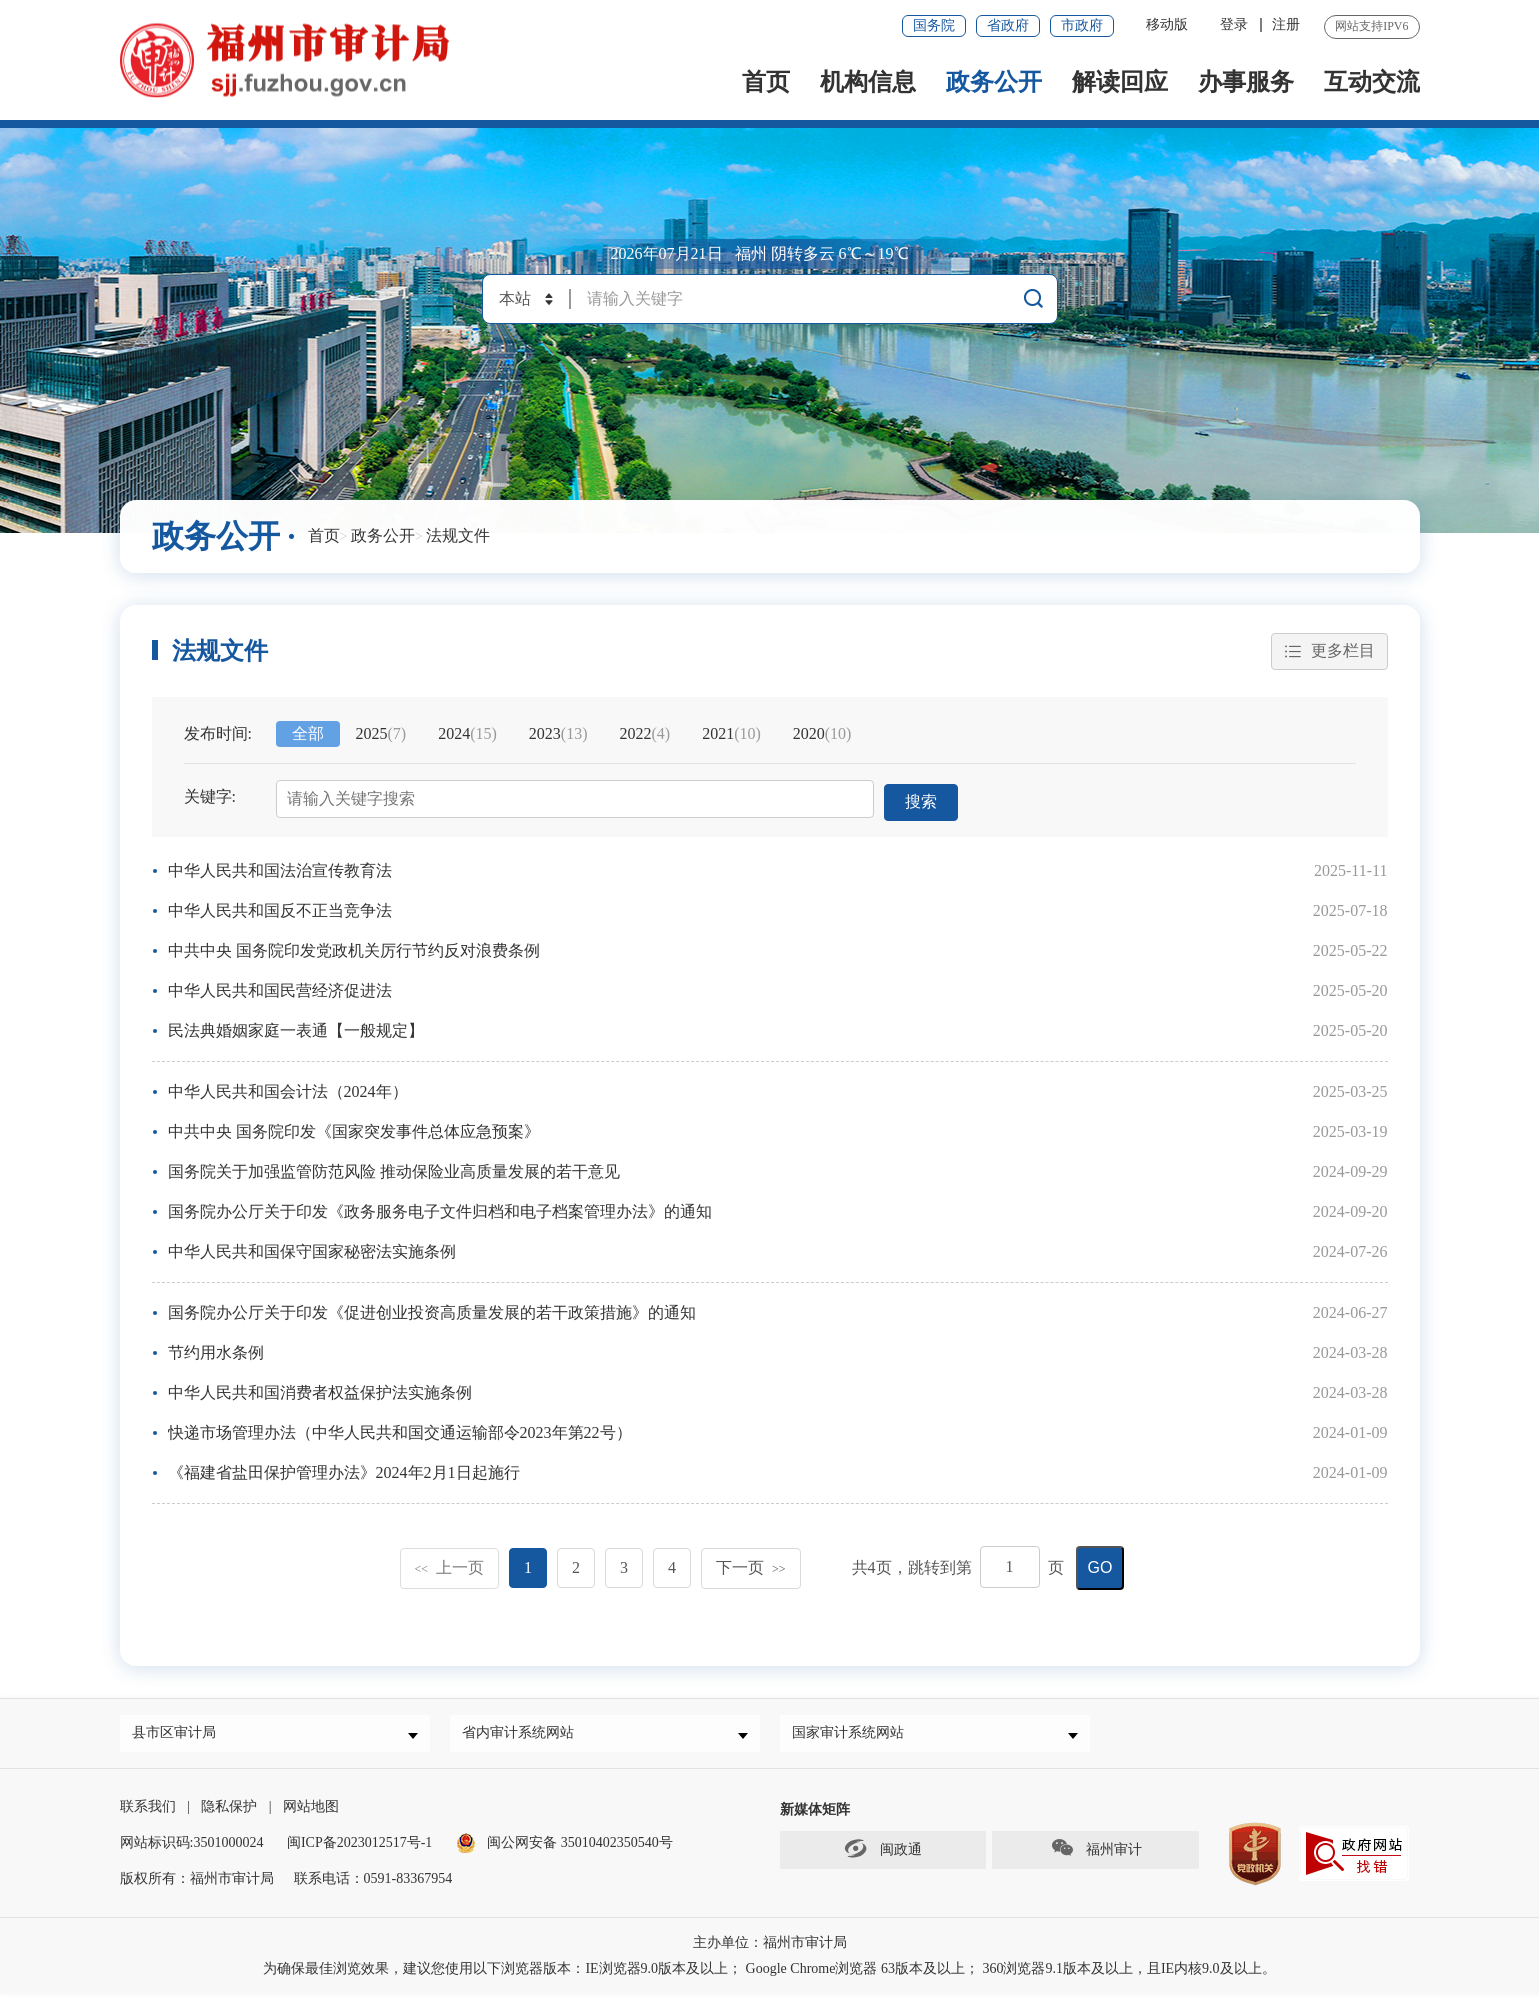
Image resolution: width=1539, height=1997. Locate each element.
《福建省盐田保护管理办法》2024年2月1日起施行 (344, 1470)
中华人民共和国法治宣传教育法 (280, 868)
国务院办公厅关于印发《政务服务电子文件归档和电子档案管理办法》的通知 (440, 1209)
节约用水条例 (216, 1350)
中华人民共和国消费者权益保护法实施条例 (320, 1390)
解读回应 (1120, 82)
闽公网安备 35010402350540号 (580, 1845)
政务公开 (994, 82)
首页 (766, 82)
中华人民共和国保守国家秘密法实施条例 (312, 1249)
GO (1100, 1565)
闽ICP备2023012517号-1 (359, 1845)
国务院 (934, 25)
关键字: (210, 797)
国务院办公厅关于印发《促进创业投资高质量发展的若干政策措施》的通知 (432, 1310)
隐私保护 (229, 1809)
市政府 (1082, 25)
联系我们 (148, 1809)
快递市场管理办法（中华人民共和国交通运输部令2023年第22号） (400, 1430)
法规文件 (458, 535)
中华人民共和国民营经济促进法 (280, 988)
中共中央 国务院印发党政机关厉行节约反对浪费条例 (354, 948)
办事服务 (1246, 82)
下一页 (751, 1565)
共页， (880, 1565)
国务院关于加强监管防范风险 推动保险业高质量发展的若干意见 (394, 1169)
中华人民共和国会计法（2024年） (288, 1089)
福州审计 (1096, 1852)
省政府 (1008, 25)
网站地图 (311, 1809)
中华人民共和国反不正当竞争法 (280, 908)
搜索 (922, 799)
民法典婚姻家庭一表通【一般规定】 (296, 1028)
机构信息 (868, 82)
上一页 (450, 1565)
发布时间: (218, 734)
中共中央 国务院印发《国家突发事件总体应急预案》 (354, 1129)
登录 (1234, 24)
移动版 (1167, 24)
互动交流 (1372, 82)
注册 (1286, 24)
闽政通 (883, 1852)
